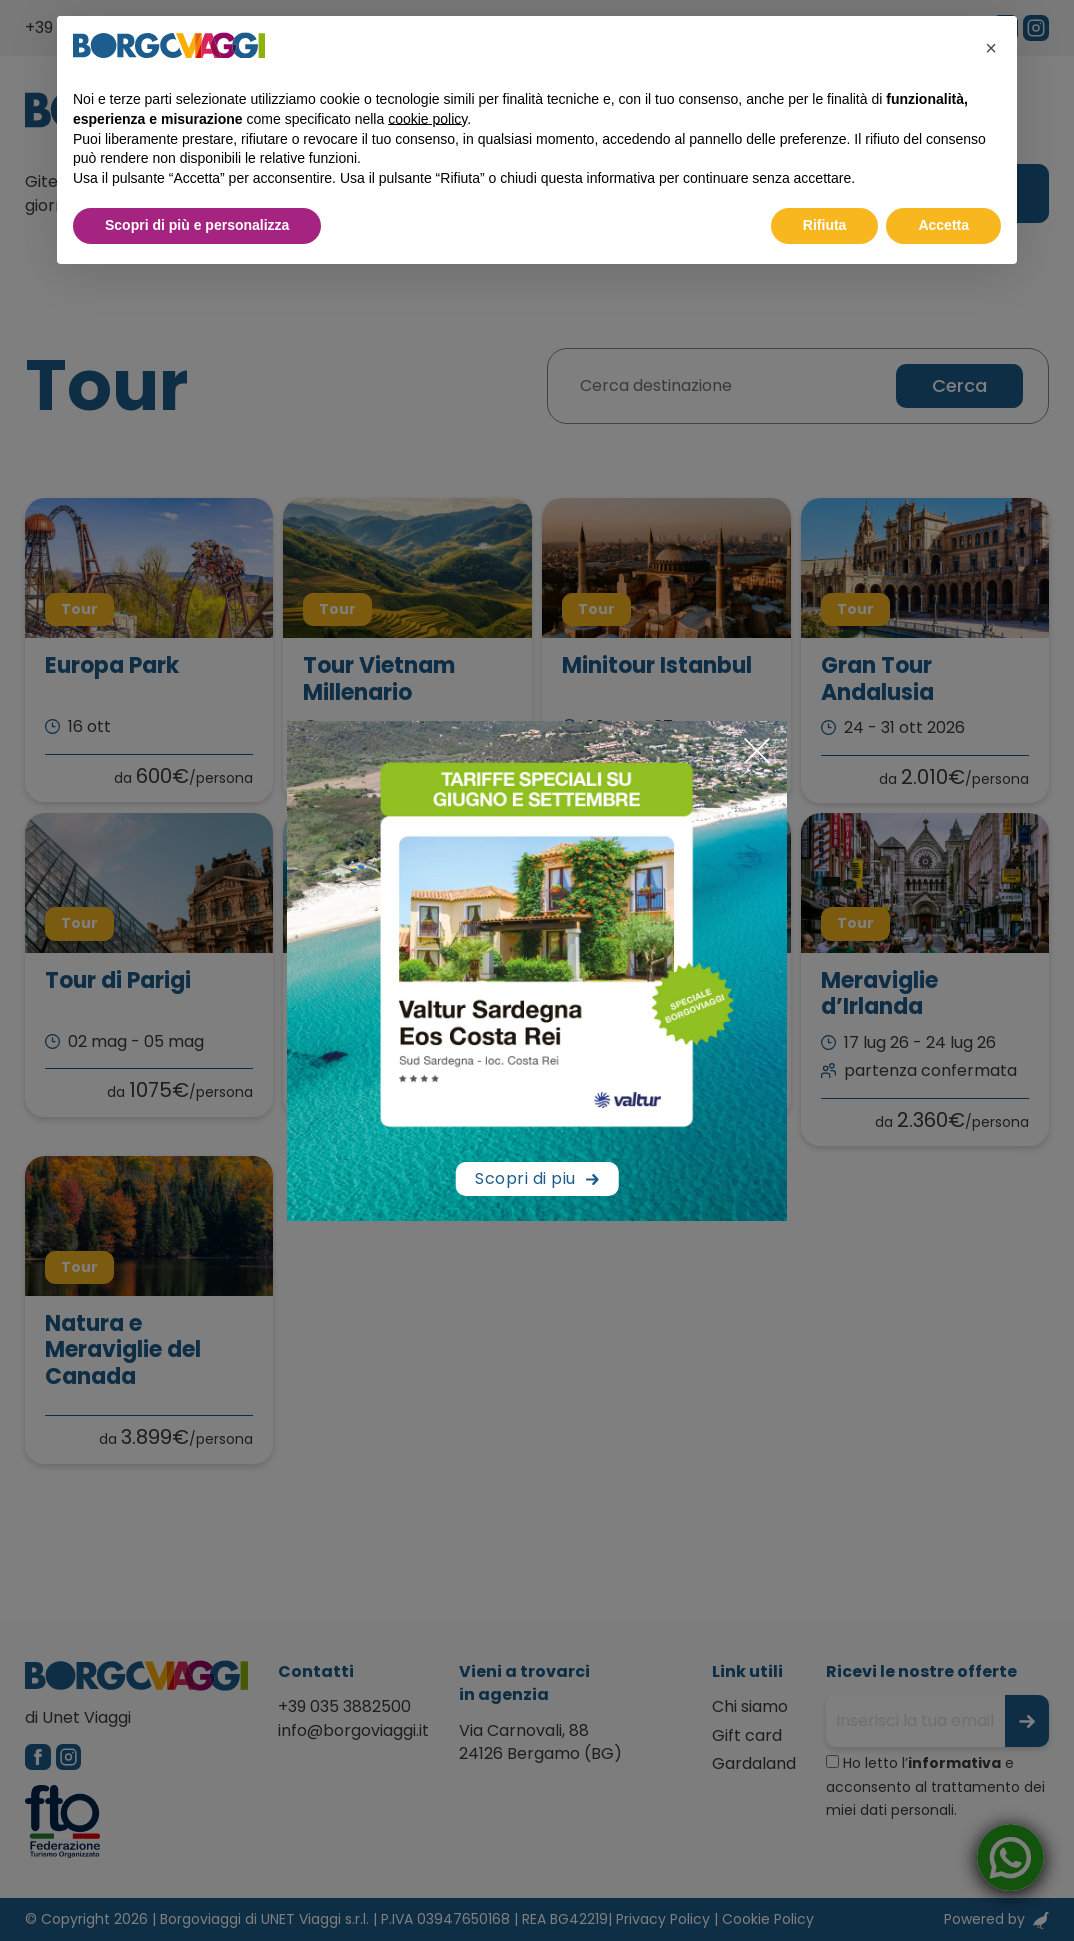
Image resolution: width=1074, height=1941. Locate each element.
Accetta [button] (943, 225)
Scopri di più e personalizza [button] (197, 225)
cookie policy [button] (427, 119)
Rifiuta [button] (825, 225)
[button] (991, 48)
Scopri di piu (525, 1178)
